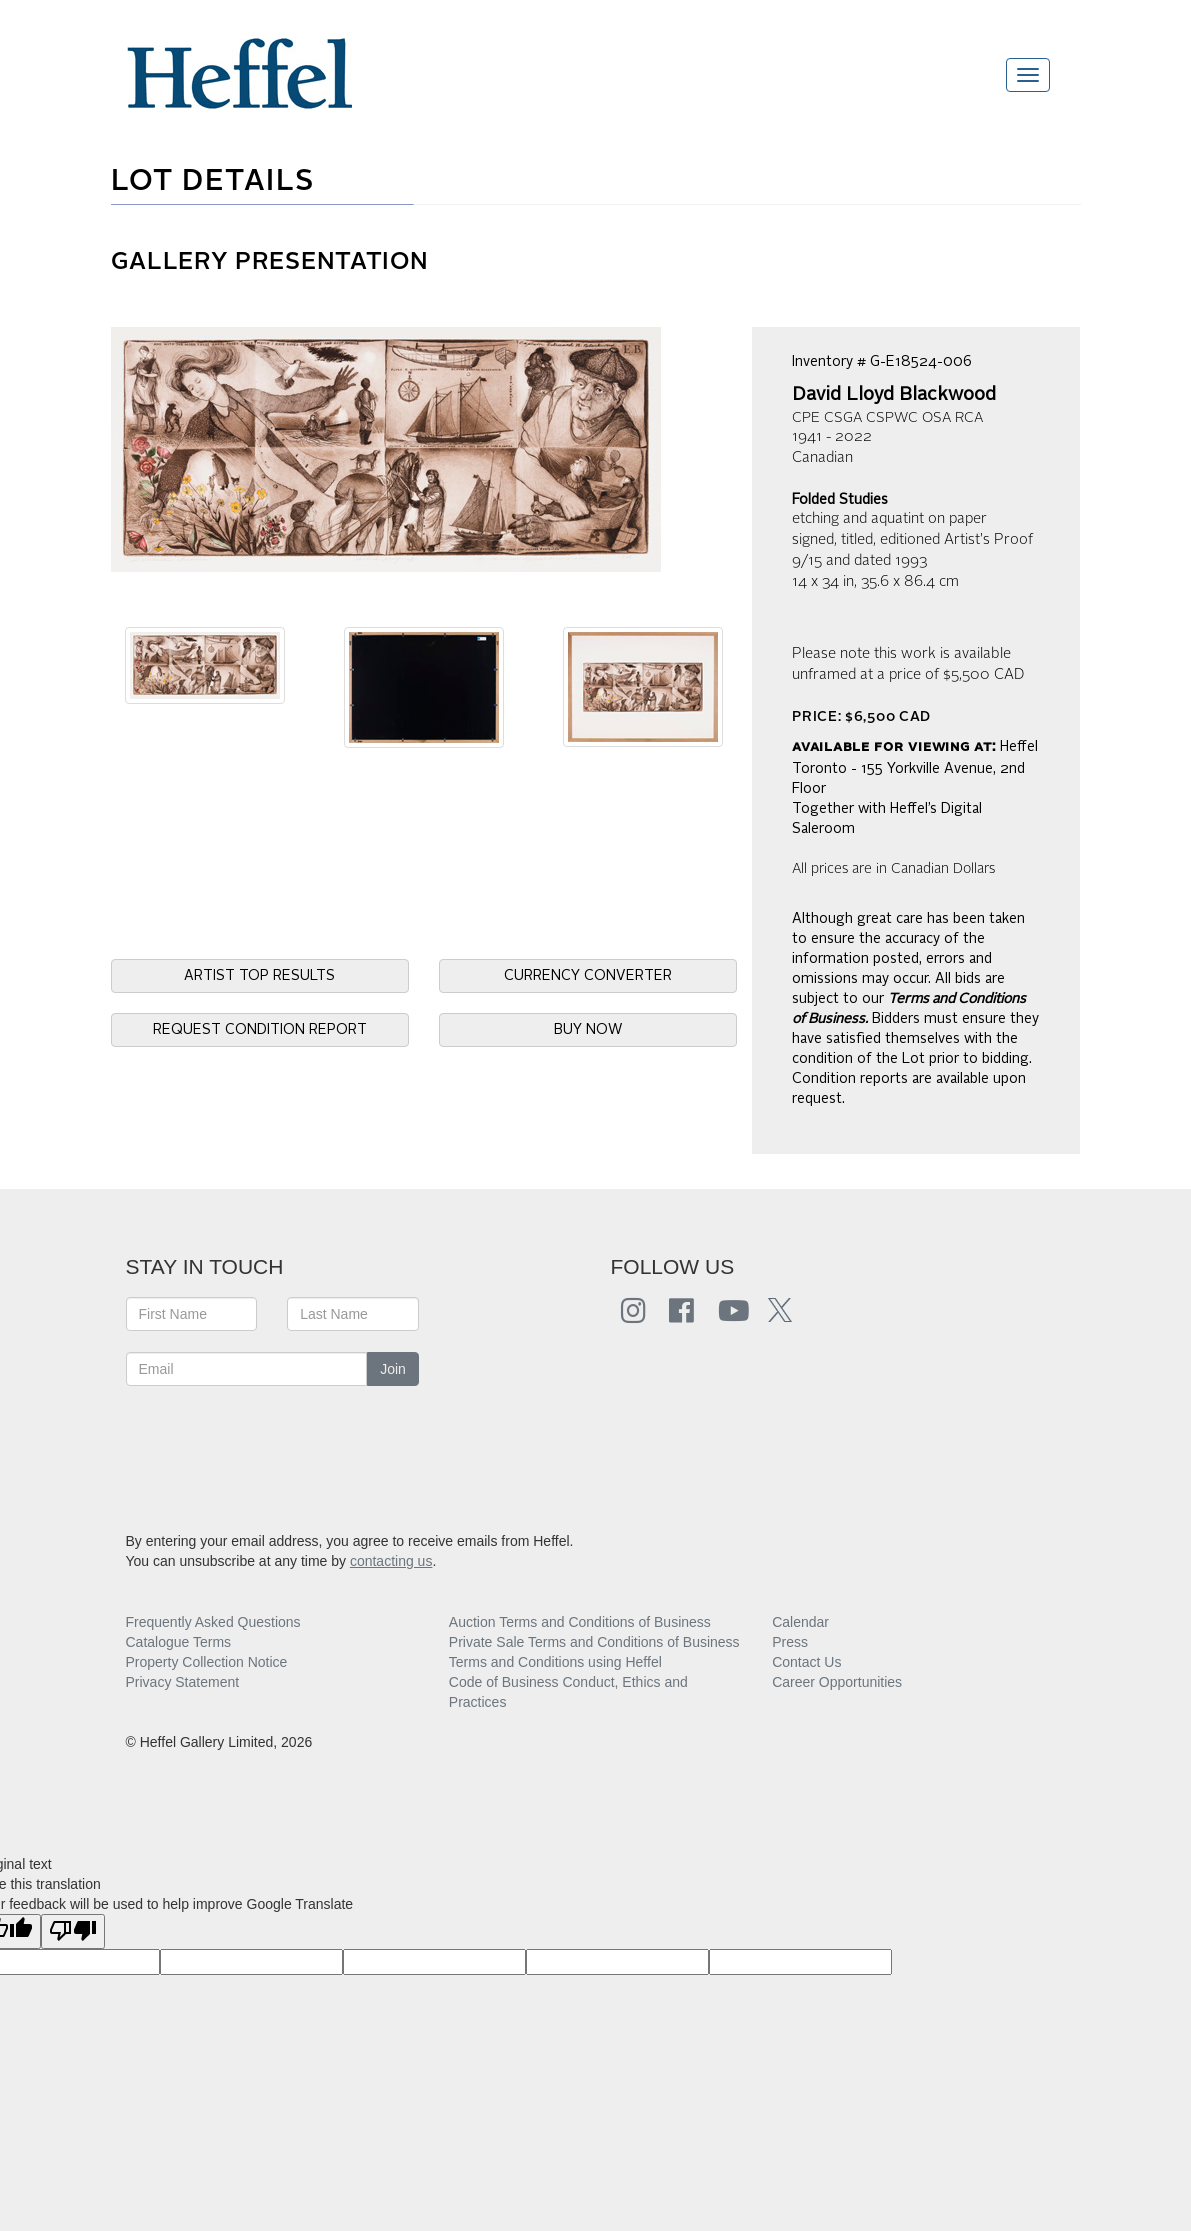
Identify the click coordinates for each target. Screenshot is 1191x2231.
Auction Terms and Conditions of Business (580, 1622)
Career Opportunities (837, 1682)
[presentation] (278, 1446)
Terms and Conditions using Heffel (555, 1662)
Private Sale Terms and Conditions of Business (594, 1642)
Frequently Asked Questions (213, 1622)
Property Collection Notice (207, 1662)
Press (790, 1642)
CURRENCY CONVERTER (588, 976)
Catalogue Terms (179, 1642)
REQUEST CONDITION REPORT (260, 1030)
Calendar (800, 1622)
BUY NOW (588, 1030)
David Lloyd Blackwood (894, 395)
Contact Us (806, 1662)
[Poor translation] (73, 1931)
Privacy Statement (183, 1682)
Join (393, 1369)
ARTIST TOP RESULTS (259, 976)
